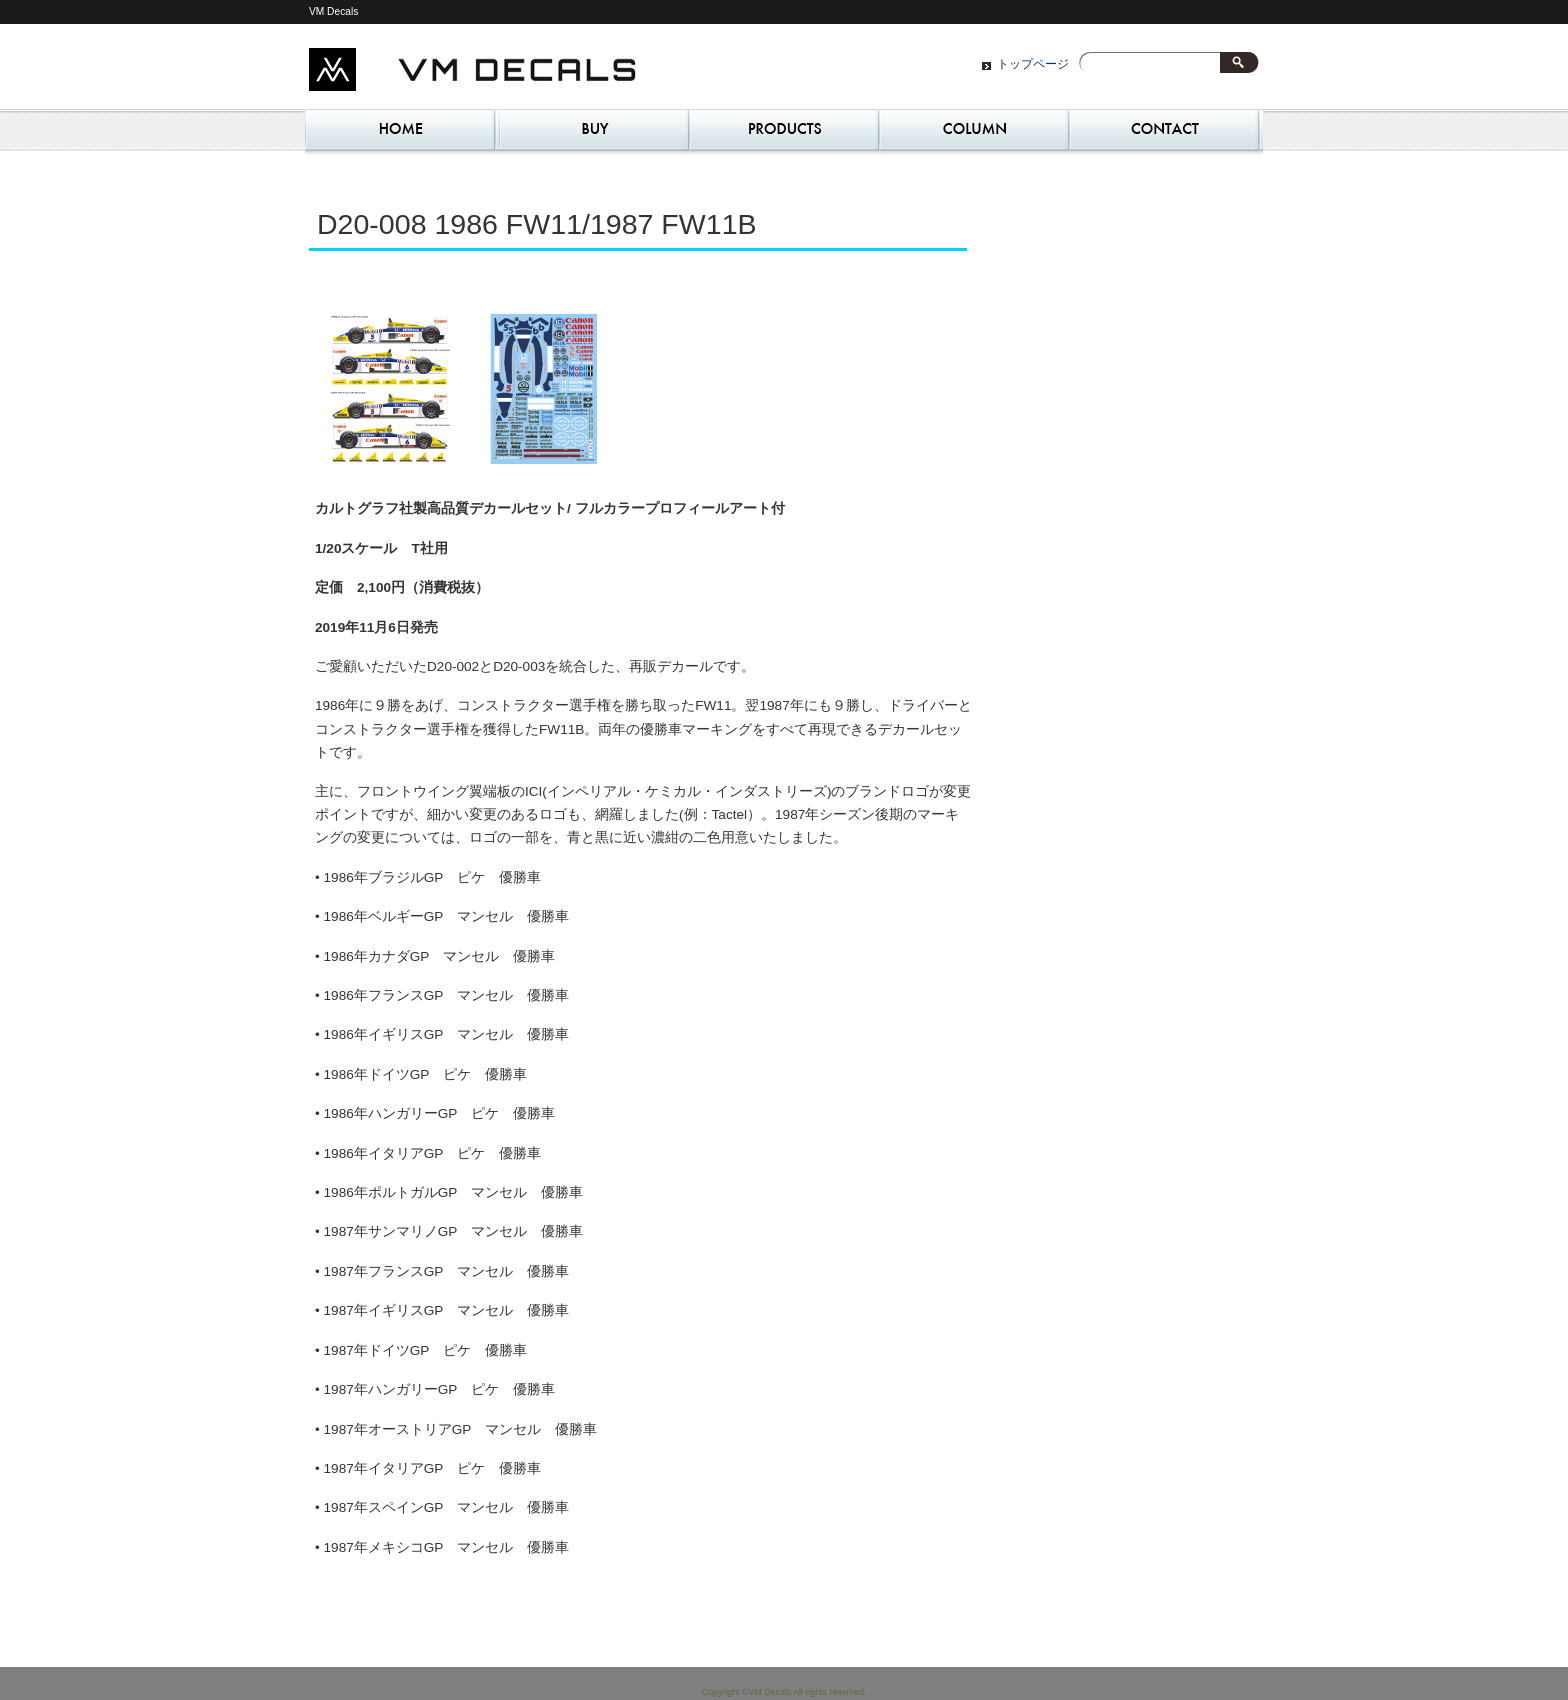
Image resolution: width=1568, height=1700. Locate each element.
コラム (974, 135)
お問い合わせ (1164, 135)
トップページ (1033, 64)
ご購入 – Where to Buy (594, 135)
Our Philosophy (784, 135)
